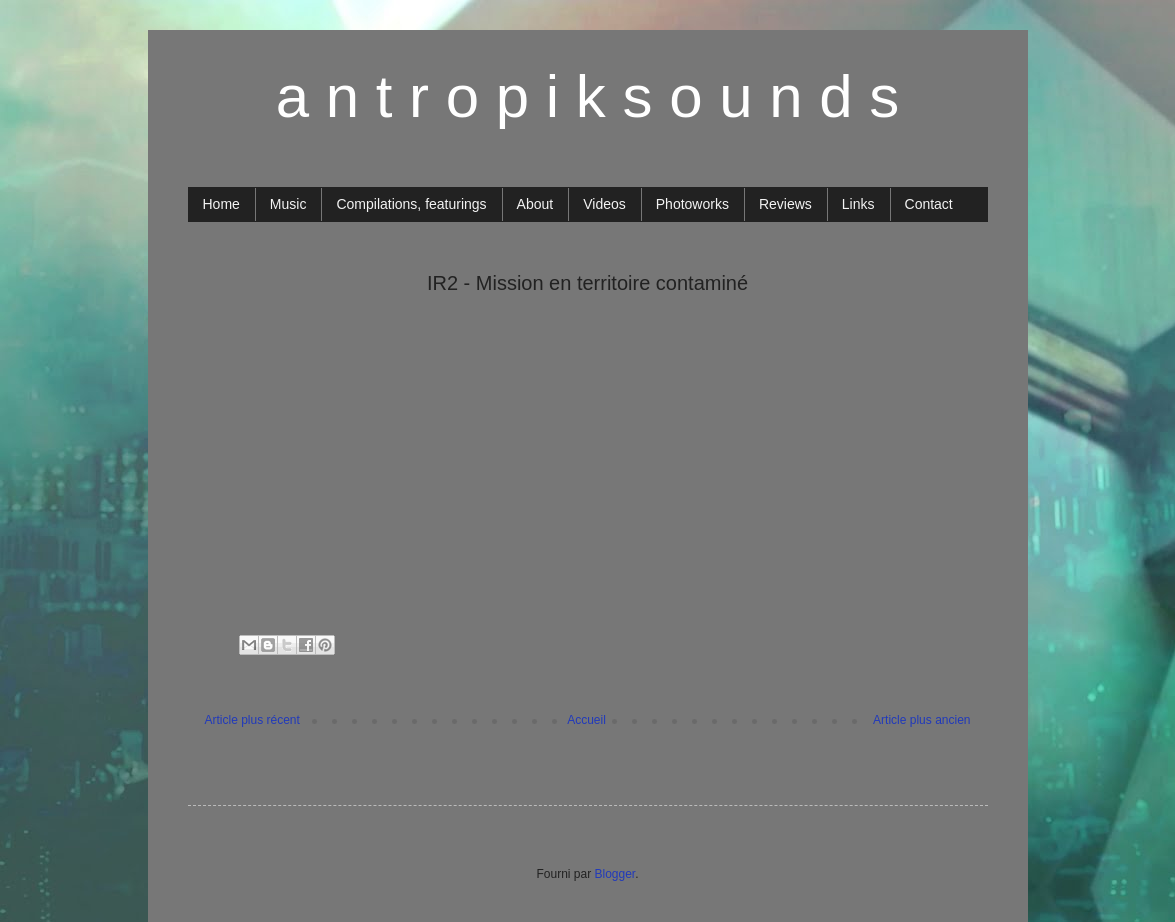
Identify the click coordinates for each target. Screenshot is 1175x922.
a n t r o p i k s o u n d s (588, 96)
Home (221, 204)
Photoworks (692, 204)
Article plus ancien (921, 720)
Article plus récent (252, 720)
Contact (929, 204)
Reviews (785, 204)
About (535, 204)
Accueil (586, 720)
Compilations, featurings (411, 204)
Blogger (614, 874)
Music (288, 204)
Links (858, 204)
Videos (604, 204)
